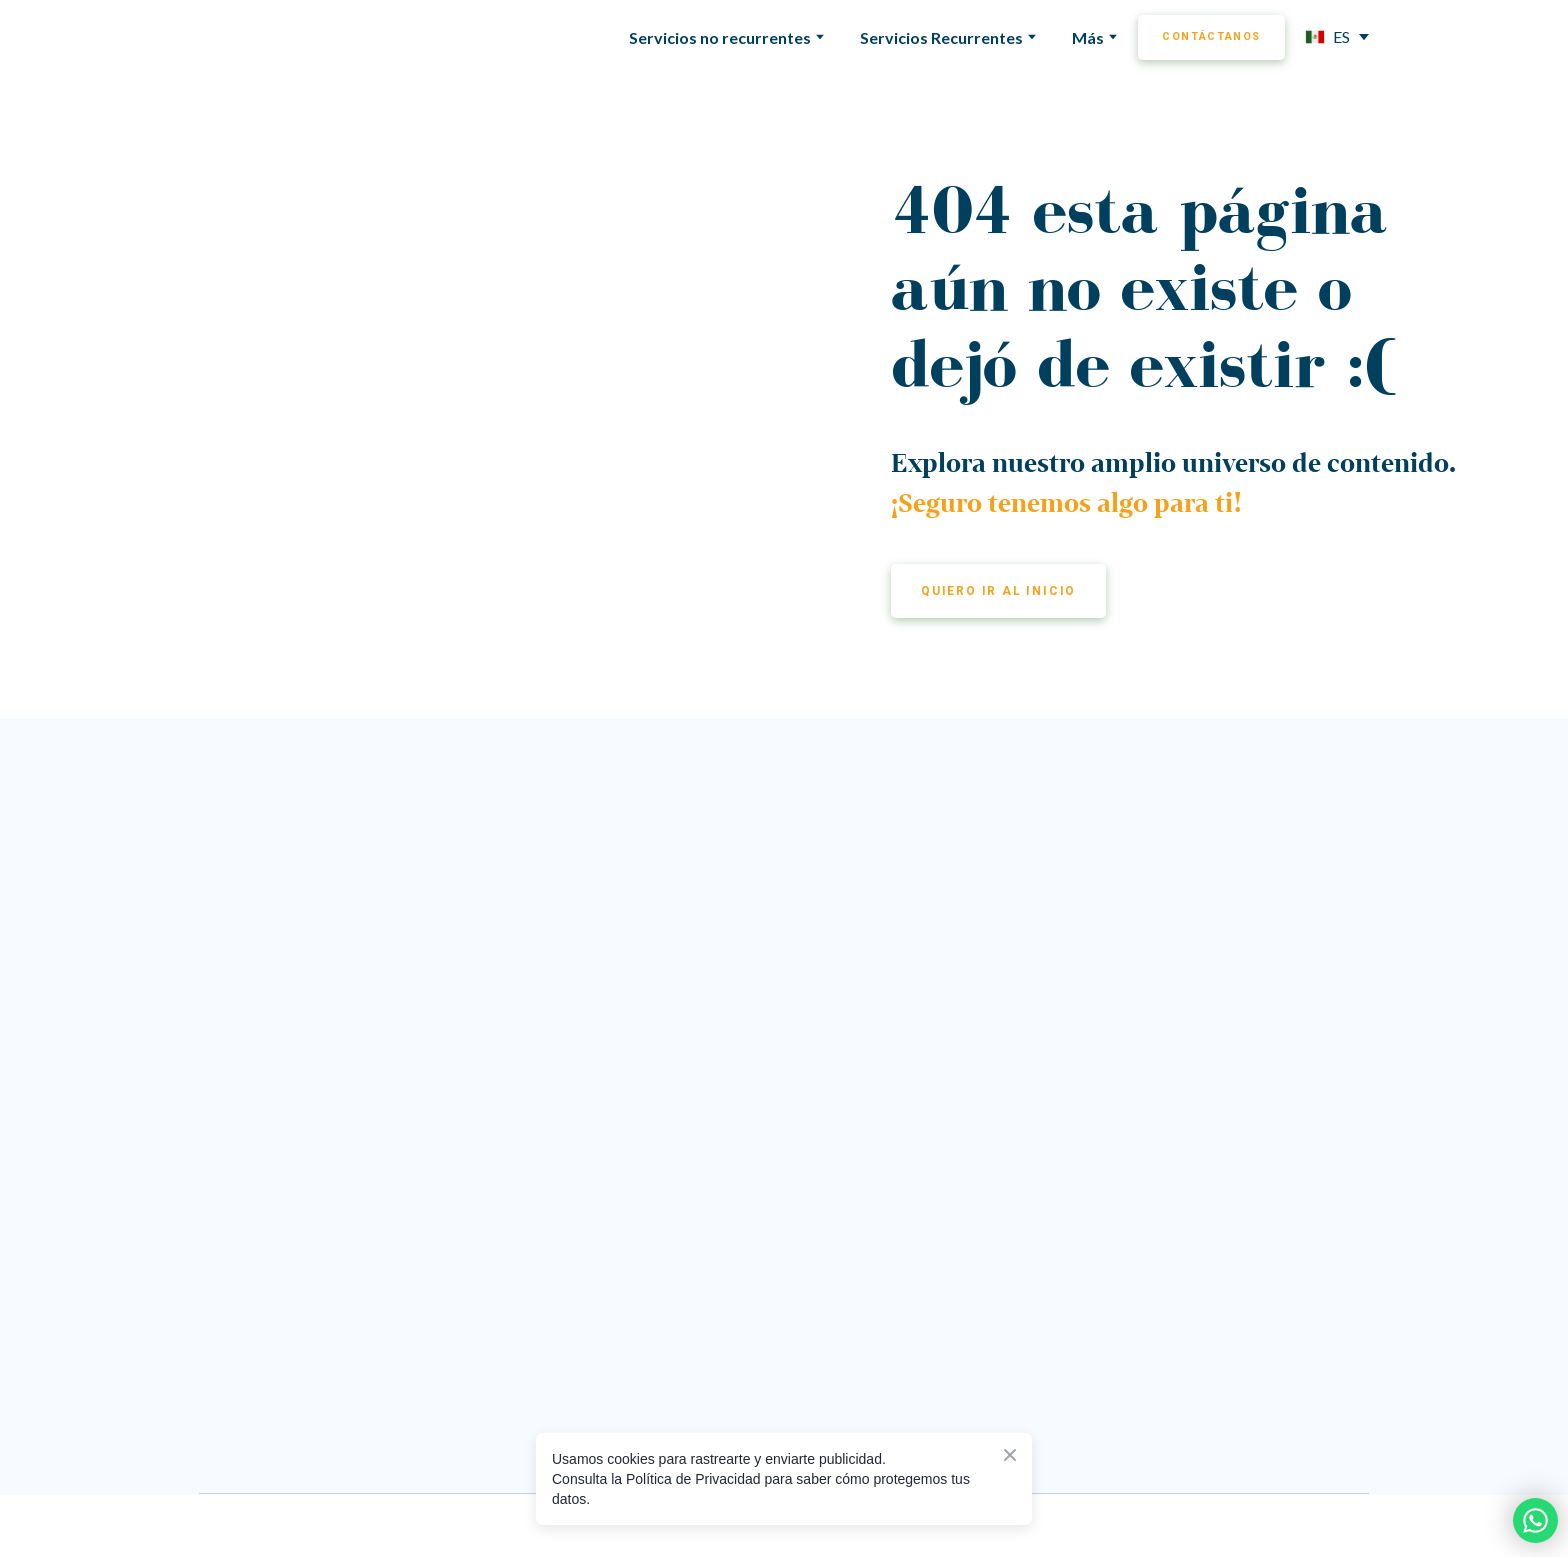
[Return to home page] (279, 37)
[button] (1211, 37)
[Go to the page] (720, 829)
